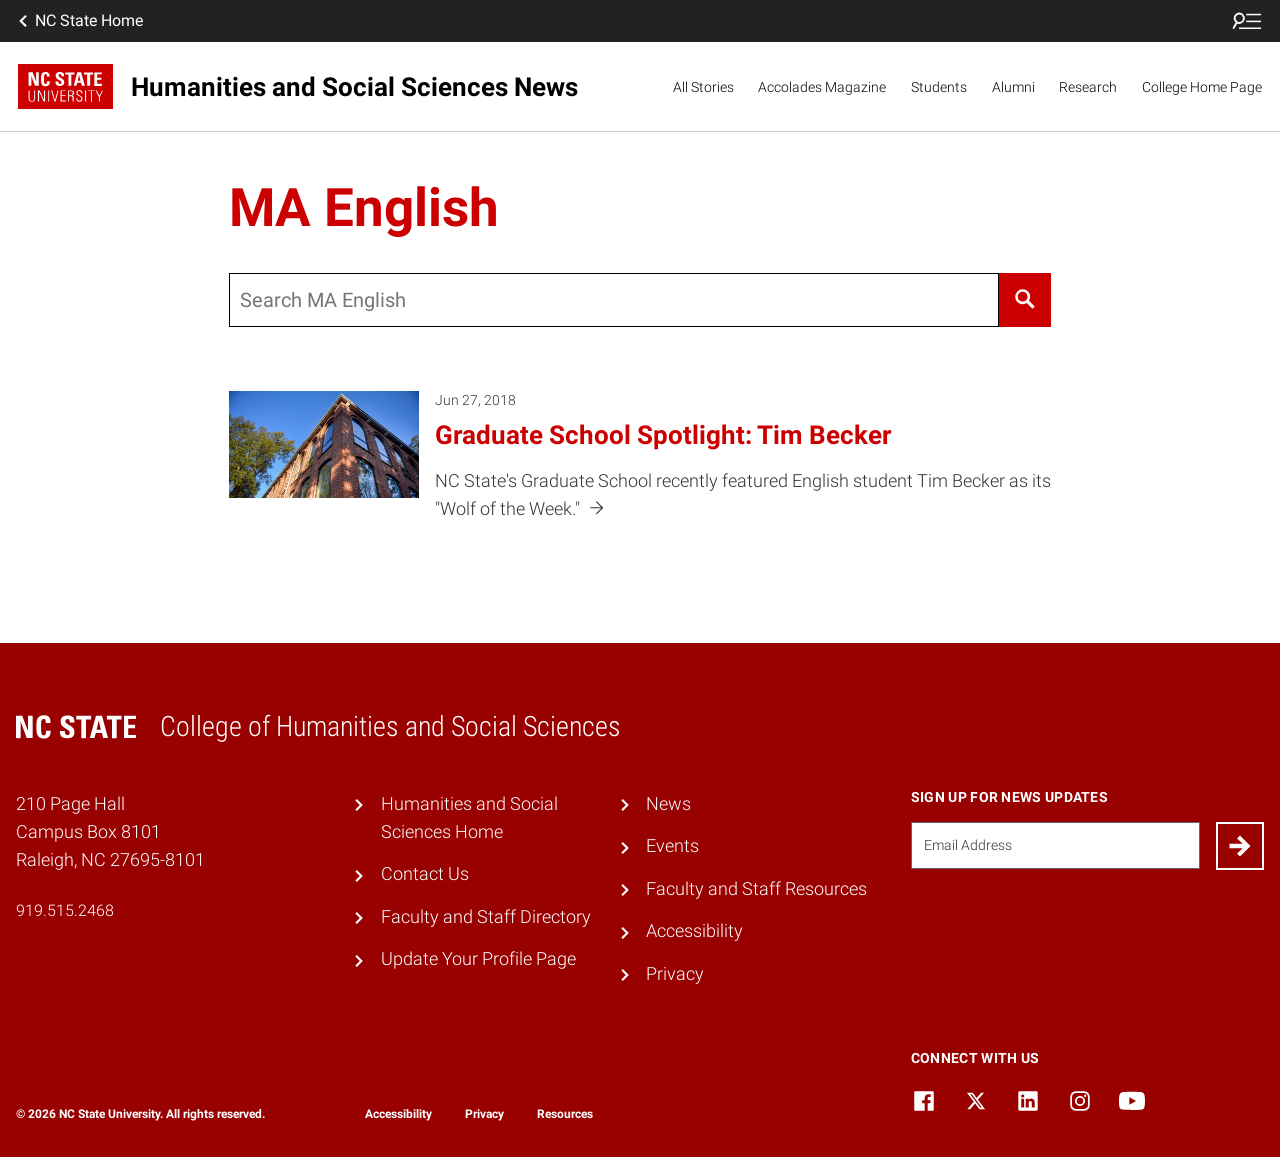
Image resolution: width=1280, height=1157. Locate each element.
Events (672, 846)
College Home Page (1202, 87)
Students (939, 87)
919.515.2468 (65, 910)
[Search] (1024, 300)
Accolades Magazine (822, 87)
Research (1088, 87)
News (668, 804)
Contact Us (425, 874)
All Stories (703, 87)
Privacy (675, 974)
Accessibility (694, 931)
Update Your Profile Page (478, 959)
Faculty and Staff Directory (486, 917)
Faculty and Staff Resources (756, 889)
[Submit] (1240, 846)
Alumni (1013, 87)
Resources (565, 1114)
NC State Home (79, 21)
